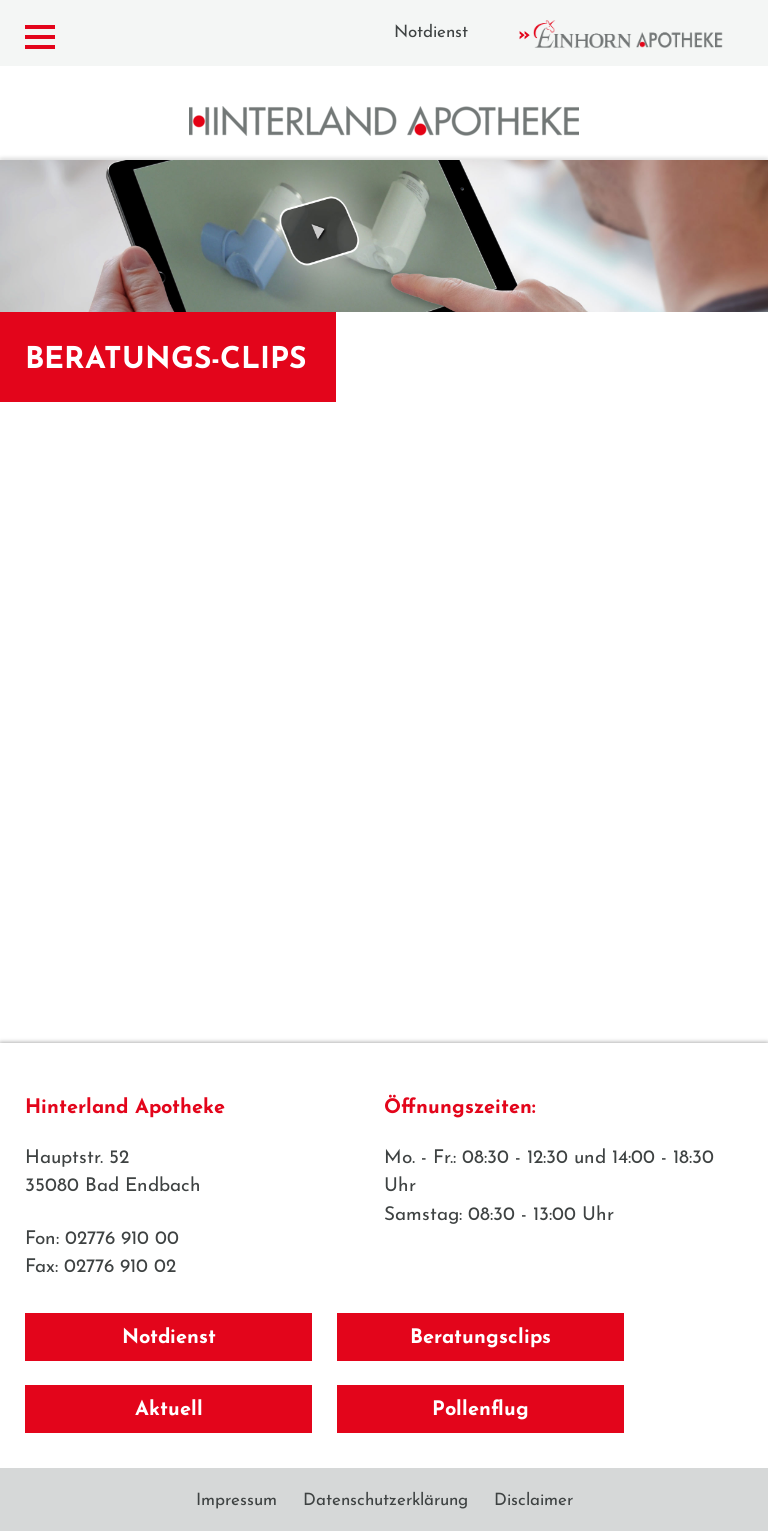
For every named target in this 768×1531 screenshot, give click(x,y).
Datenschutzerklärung (385, 1500)
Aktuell (169, 1410)
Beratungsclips (480, 1338)
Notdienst (431, 32)
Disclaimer (533, 1500)
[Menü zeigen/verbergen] (40, 37)
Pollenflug (480, 1410)
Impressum (236, 1500)
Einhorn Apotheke (638, 34)
